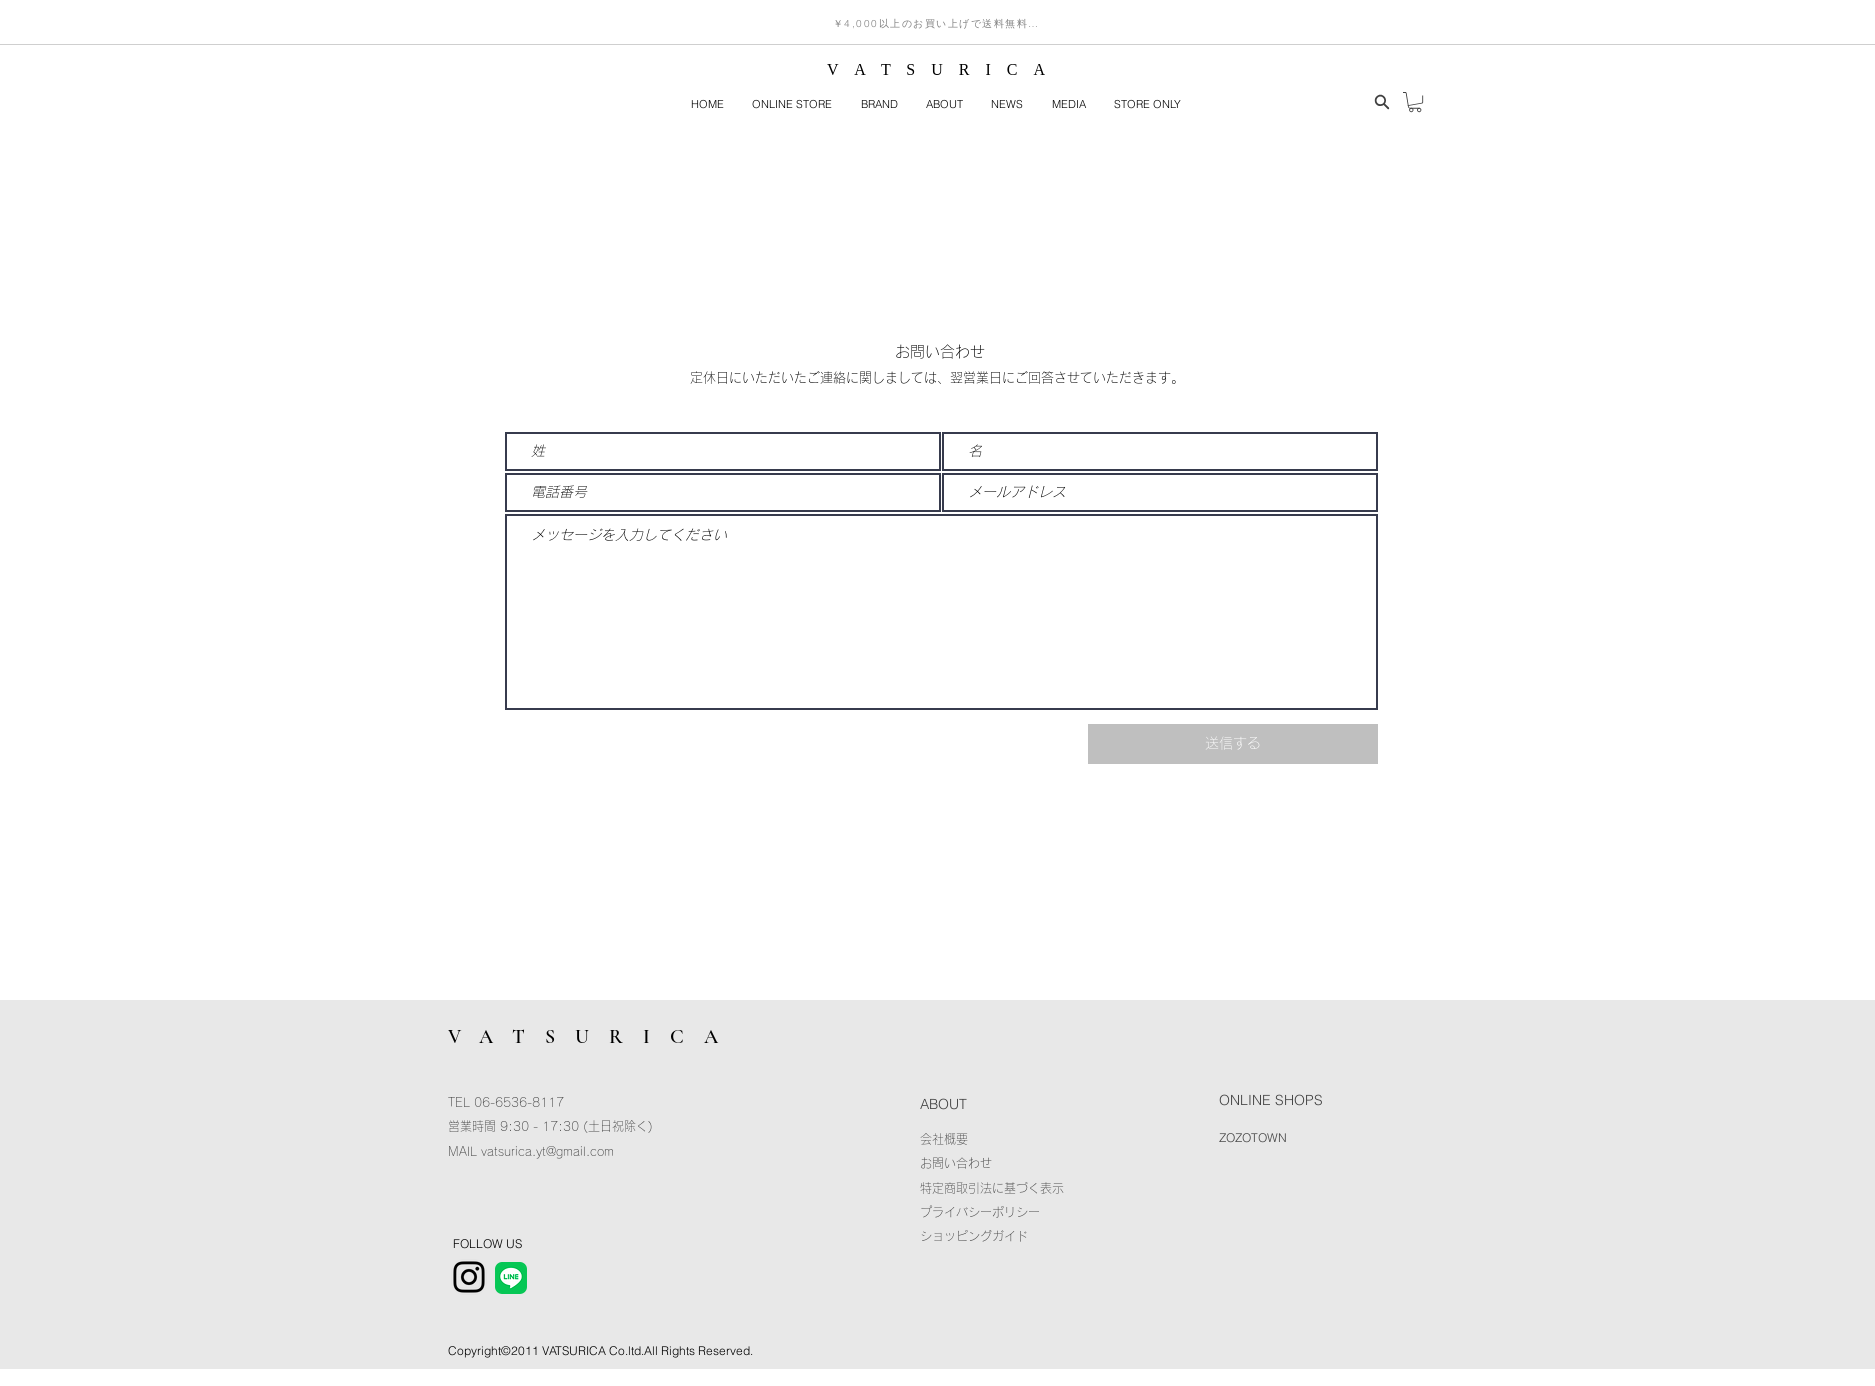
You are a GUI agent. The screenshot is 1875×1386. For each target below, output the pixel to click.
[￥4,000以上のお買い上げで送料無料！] (936, 24)
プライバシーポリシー (980, 1212)
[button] (878, 105)
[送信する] (1233, 744)
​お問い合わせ (956, 1163)
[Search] (1382, 102)
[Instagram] (469, 1277)
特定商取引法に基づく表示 (992, 1188)
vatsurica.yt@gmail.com (547, 1151)
